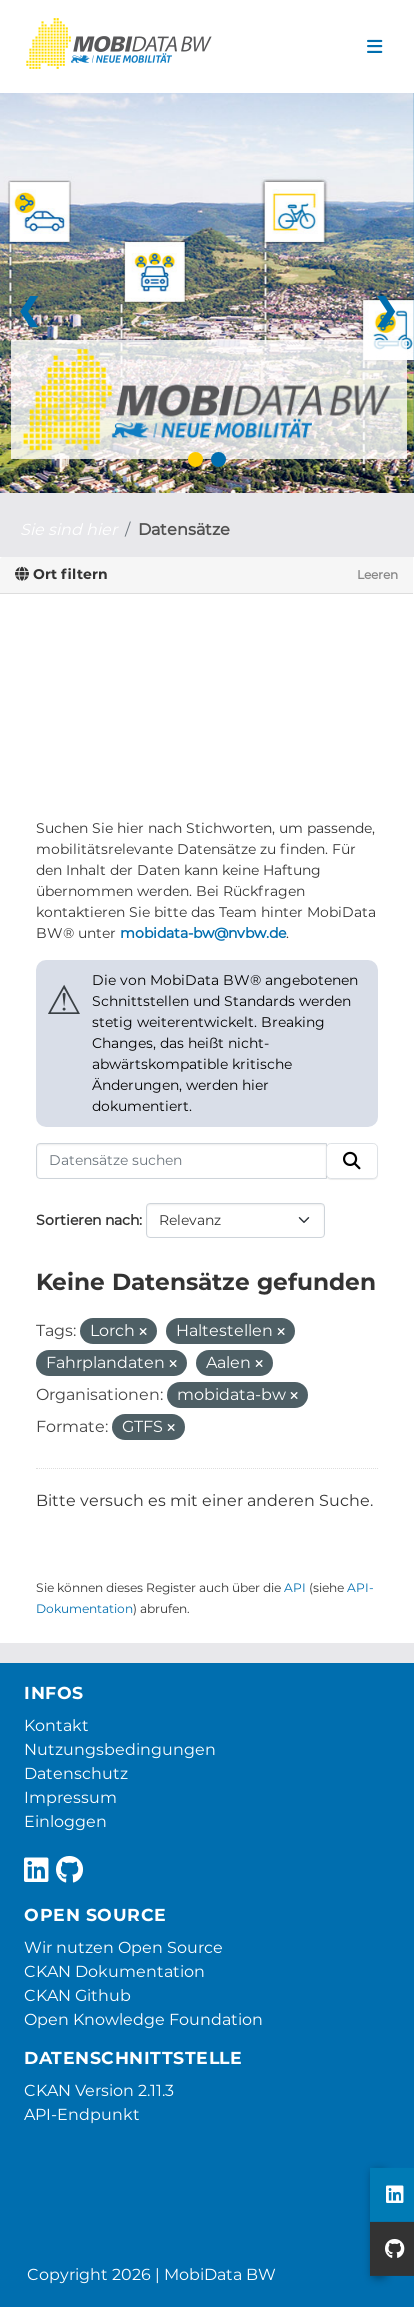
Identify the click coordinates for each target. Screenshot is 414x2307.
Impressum (70, 1797)
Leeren (377, 574)
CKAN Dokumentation (114, 1971)
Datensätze (184, 529)
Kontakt (56, 1725)
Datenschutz (76, 1773)
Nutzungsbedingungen (120, 1749)
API (295, 1587)
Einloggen (65, 1821)
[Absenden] (352, 1161)
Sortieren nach (87, 1220)
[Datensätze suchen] (181, 1161)
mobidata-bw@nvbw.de (203, 933)
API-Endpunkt (82, 2114)
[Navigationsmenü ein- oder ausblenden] (374, 47)
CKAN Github (77, 1995)
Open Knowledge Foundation (143, 2019)
